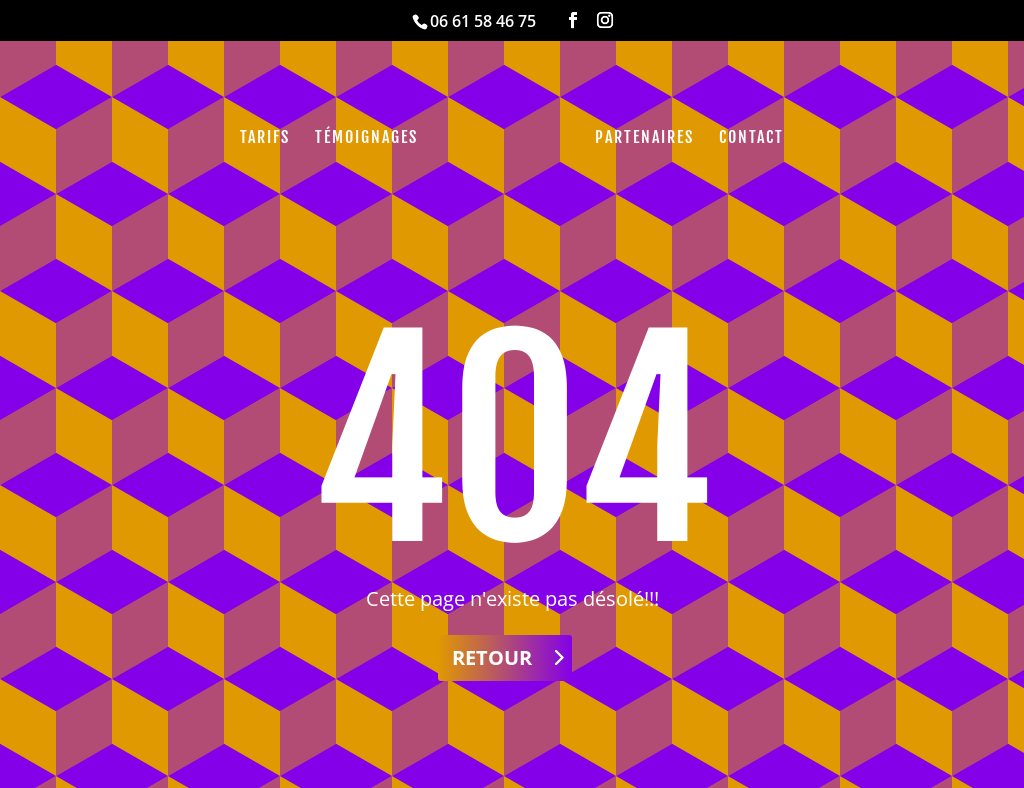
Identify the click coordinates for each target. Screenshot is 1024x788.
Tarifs (265, 138)
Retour (492, 657)
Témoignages (366, 138)
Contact (751, 138)
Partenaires (644, 138)
